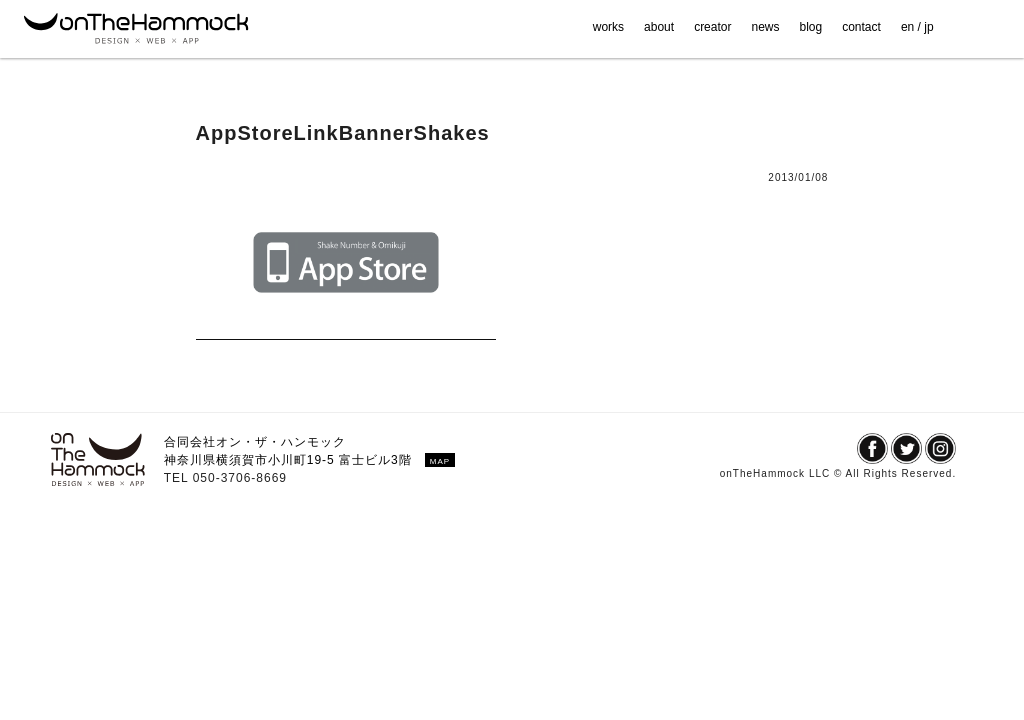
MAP (440, 461)
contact (861, 27)
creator (712, 27)
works (608, 27)
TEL (178, 478)
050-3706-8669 (240, 478)
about (659, 27)
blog (811, 27)
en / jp (917, 27)
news (765, 27)
